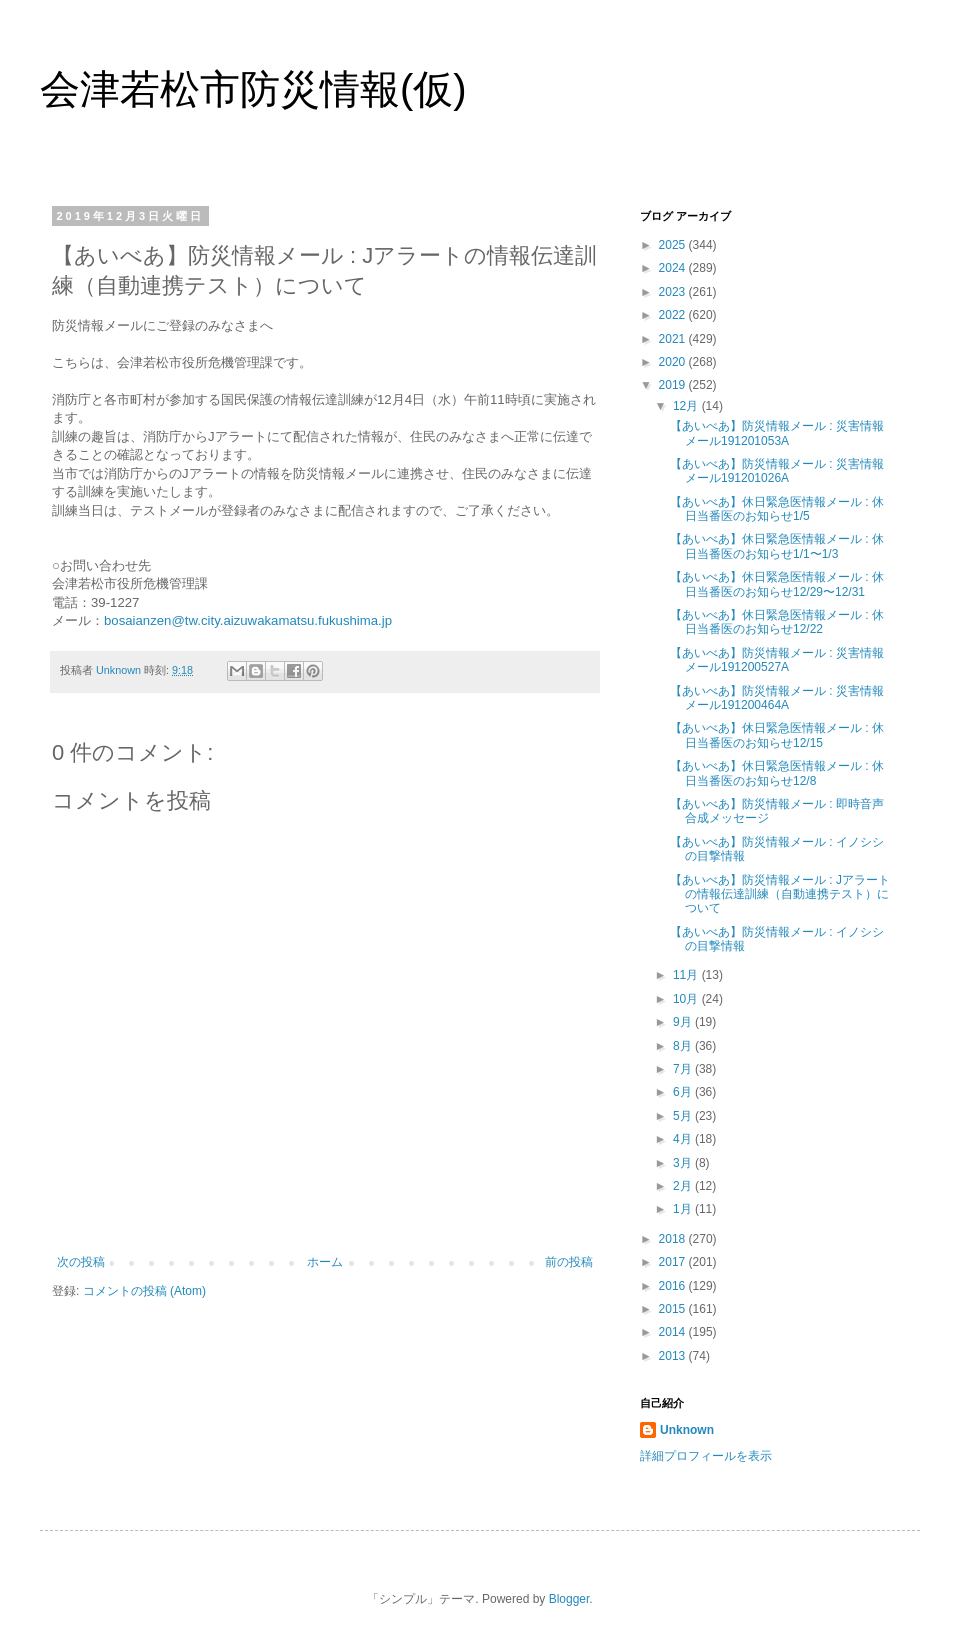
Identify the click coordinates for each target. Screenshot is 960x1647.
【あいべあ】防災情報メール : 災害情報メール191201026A (777, 471)
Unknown (687, 1430)
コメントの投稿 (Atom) (144, 1291)
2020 (674, 362)
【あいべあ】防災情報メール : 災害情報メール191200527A (777, 660)
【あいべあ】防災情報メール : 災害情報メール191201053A (777, 433)
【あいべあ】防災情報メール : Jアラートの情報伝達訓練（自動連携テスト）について (780, 894)
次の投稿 (81, 1262)
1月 (684, 1209)
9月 (684, 1022)
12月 (687, 406)
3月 (684, 1163)
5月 (684, 1116)
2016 (674, 1286)
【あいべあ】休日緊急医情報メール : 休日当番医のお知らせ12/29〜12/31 (777, 584)
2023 (674, 292)
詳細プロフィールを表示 (706, 1456)
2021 (674, 339)
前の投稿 (569, 1262)
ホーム (325, 1262)
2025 (674, 245)
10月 (687, 999)
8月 (684, 1046)
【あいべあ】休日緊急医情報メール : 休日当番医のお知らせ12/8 (777, 773)
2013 (674, 1356)
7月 (684, 1069)
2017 (674, 1262)
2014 (674, 1332)
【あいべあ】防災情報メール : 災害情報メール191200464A (777, 698)
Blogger (569, 1599)
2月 (684, 1186)
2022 (674, 315)
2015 (674, 1309)
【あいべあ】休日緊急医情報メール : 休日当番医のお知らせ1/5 (777, 509)
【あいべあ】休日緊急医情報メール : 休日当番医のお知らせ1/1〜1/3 (777, 546)
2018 (674, 1239)
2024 (674, 268)
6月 (684, 1092)
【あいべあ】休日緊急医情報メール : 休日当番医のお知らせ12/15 (777, 735)
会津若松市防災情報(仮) (253, 89)
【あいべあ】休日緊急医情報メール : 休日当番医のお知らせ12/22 (777, 622)
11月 (687, 975)
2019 (674, 385)
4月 (684, 1139)
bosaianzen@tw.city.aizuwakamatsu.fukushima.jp (248, 620)
